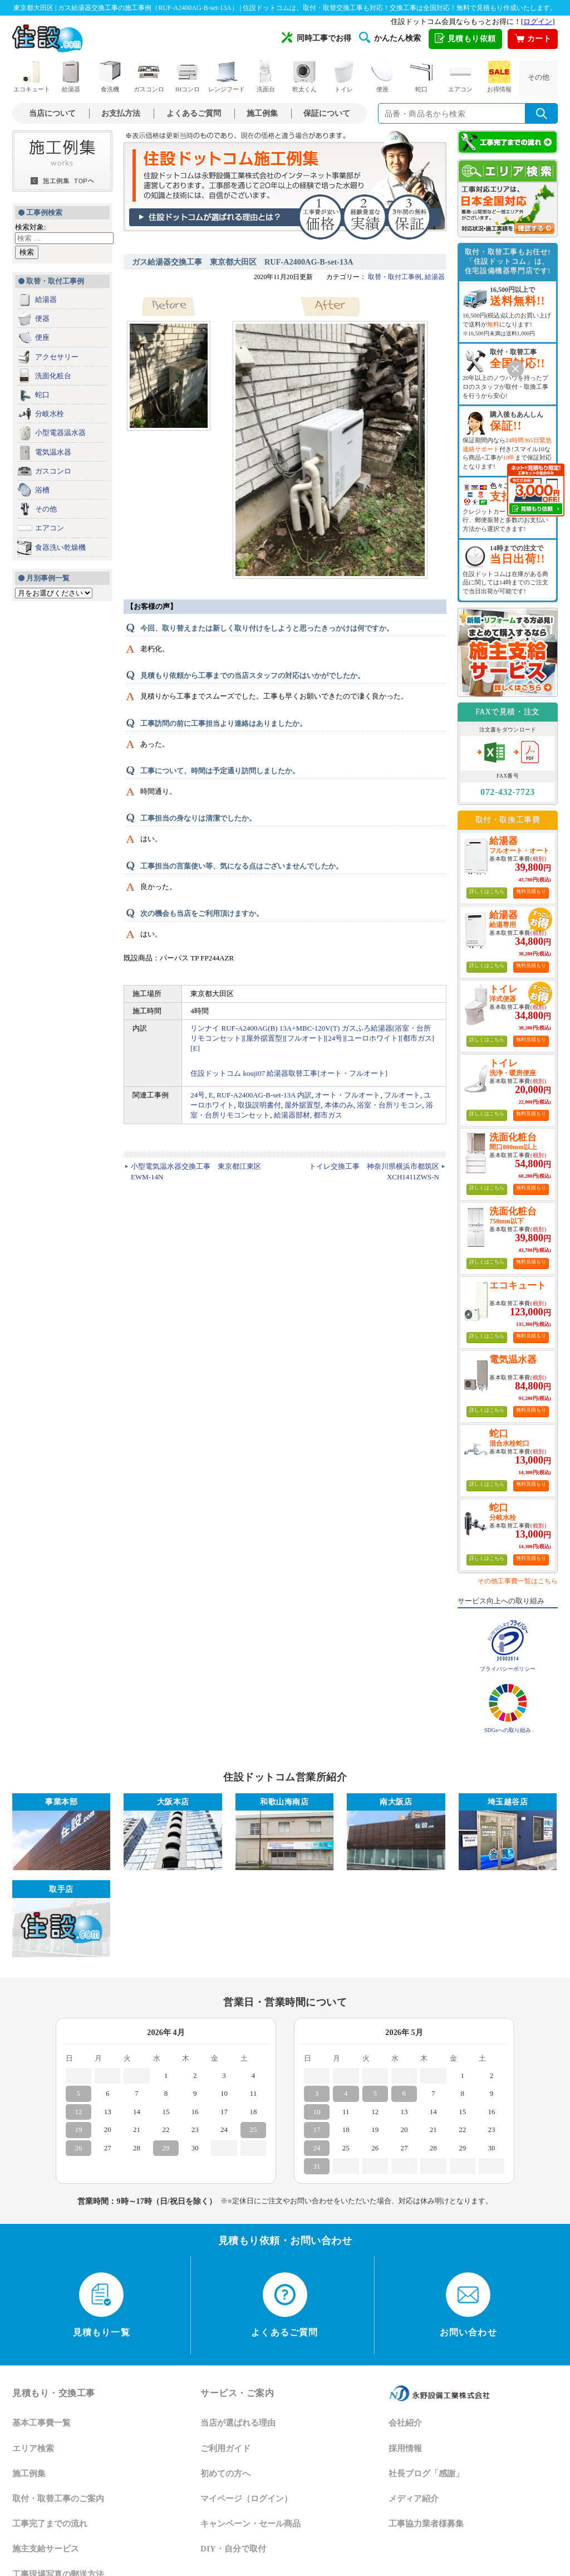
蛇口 (421, 76)
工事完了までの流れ (49, 2523)
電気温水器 (53, 452)
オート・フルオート (347, 1095)
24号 (197, 1095)
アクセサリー (56, 357)
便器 (42, 318)
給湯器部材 (292, 1115)
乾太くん (304, 76)
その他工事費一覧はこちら (518, 1581)
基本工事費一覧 (41, 2422)
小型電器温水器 (60, 432)
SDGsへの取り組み (507, 1730)
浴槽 (42, 490)
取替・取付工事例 (394, 277)
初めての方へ (225, 2473)
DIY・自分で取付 (233, 2548)
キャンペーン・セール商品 (250, 2523)
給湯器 (71, 76)
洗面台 (265, 76)
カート (532, 39)
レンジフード (226, 76)
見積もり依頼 (465, 39)
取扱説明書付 (259, 1105)
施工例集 (262, 113)
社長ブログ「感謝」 (426, 2473)
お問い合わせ (468, 2304)
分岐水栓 (49, 413)
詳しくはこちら (486, 891)
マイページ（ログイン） (246, 2498)
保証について (326, 113)
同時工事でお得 (316, 37)
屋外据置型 (302, 1105)
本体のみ (339, 1105)
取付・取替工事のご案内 (58, 2498)
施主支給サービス (45, 2548)
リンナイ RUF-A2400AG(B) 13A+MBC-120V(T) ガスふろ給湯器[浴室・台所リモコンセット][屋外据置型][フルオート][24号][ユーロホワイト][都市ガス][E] (312, 1038)
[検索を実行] (541, 113)
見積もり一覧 (101, 2304)
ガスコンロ (149, 76)
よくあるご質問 (193, 113)
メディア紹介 (414, 2498)
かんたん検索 (390, 37)
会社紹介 (405, 2422)
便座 (382, 76)
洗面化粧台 (53, 376)
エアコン (460, 76)
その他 (538, 77)
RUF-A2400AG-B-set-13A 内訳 (264, 1095)
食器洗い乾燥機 (60, 547)
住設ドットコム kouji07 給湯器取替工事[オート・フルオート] (288, 1073)
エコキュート (31, 76)
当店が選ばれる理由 (238, 2422)
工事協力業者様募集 (426, 2523)
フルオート (402, 1095)
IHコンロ (187, 76)
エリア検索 (33, 2448)
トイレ (343, 76)
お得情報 (499, 76)
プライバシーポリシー (507, 1669)
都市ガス (327, 1115)
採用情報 (405, 2448)
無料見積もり (531, 891)
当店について (52, 113)
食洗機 (110, 76)
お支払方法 (120, 113)
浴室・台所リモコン (389, 1105)
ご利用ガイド (225, 2448)
